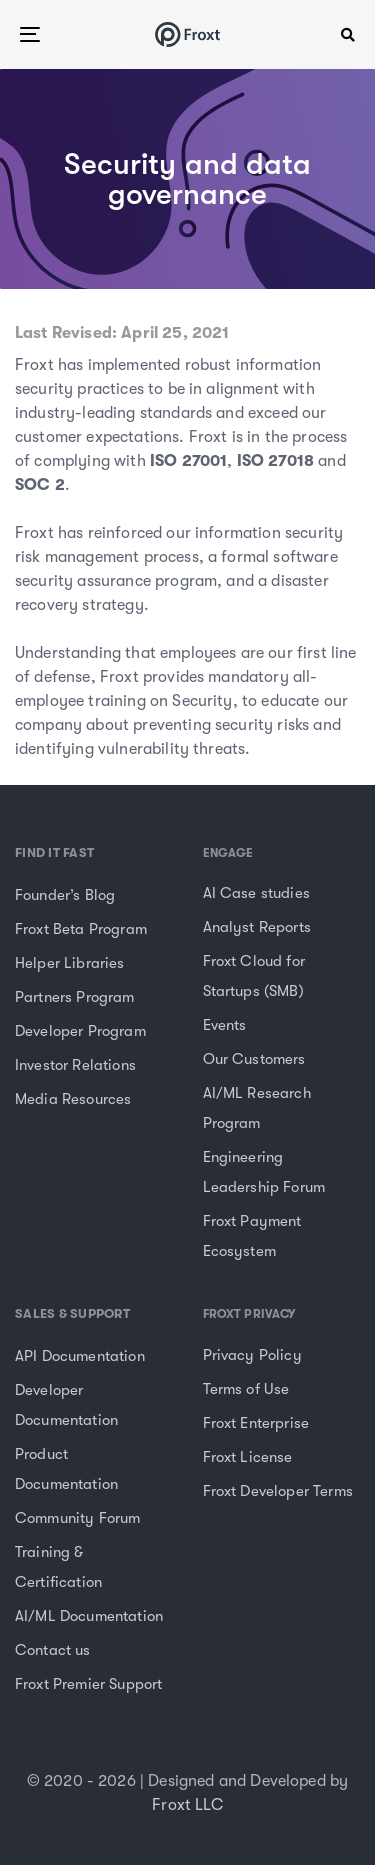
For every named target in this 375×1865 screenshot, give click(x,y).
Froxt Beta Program (81, 929)
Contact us (53, 1650)
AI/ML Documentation (89, 1616)
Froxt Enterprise (256, 1423)
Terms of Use (246, 1389)
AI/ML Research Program (257, 1108)
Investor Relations (75, 1065)
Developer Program (80, 1031)
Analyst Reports (257, 927)
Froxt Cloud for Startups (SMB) (254, 976)
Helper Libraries (70, 963)
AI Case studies (256, 893)
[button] (348, 35)
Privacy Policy (252, 1355)
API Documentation (80, 1356)
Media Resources (73, 1099)
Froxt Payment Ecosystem (252, 1236)
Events (225, 1025)
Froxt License (248, 1457)
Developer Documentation (66, 1405)
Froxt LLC (187, 1805)
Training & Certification (58, 1567)
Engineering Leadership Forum (264, 1172)
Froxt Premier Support (88, 1684)
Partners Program (75, 997)
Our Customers (254, 1059)
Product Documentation (66, 1469)
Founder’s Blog (65, 895)
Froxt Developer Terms (278, 1491)
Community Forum (77, 1518)
